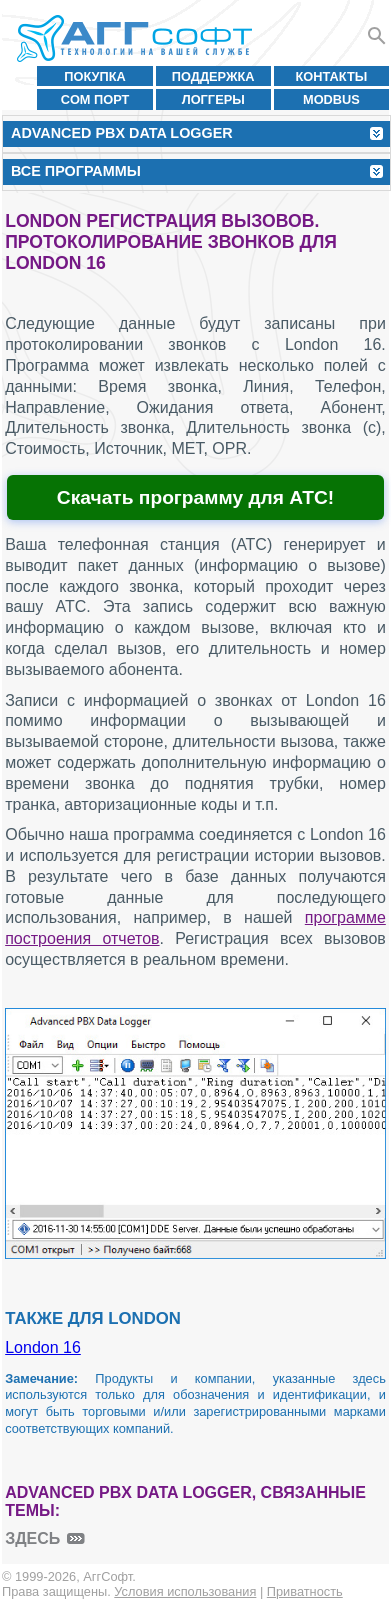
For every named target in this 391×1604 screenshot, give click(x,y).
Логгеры (213, 99)
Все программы (76, 171)
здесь (32, 1538)
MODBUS (331, 99)
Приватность (305, 1591)
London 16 (43, 1347)
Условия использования (185, 1591)
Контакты (332, 76)
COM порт (95, 99)
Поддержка (213, 76)
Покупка (95, 76)
